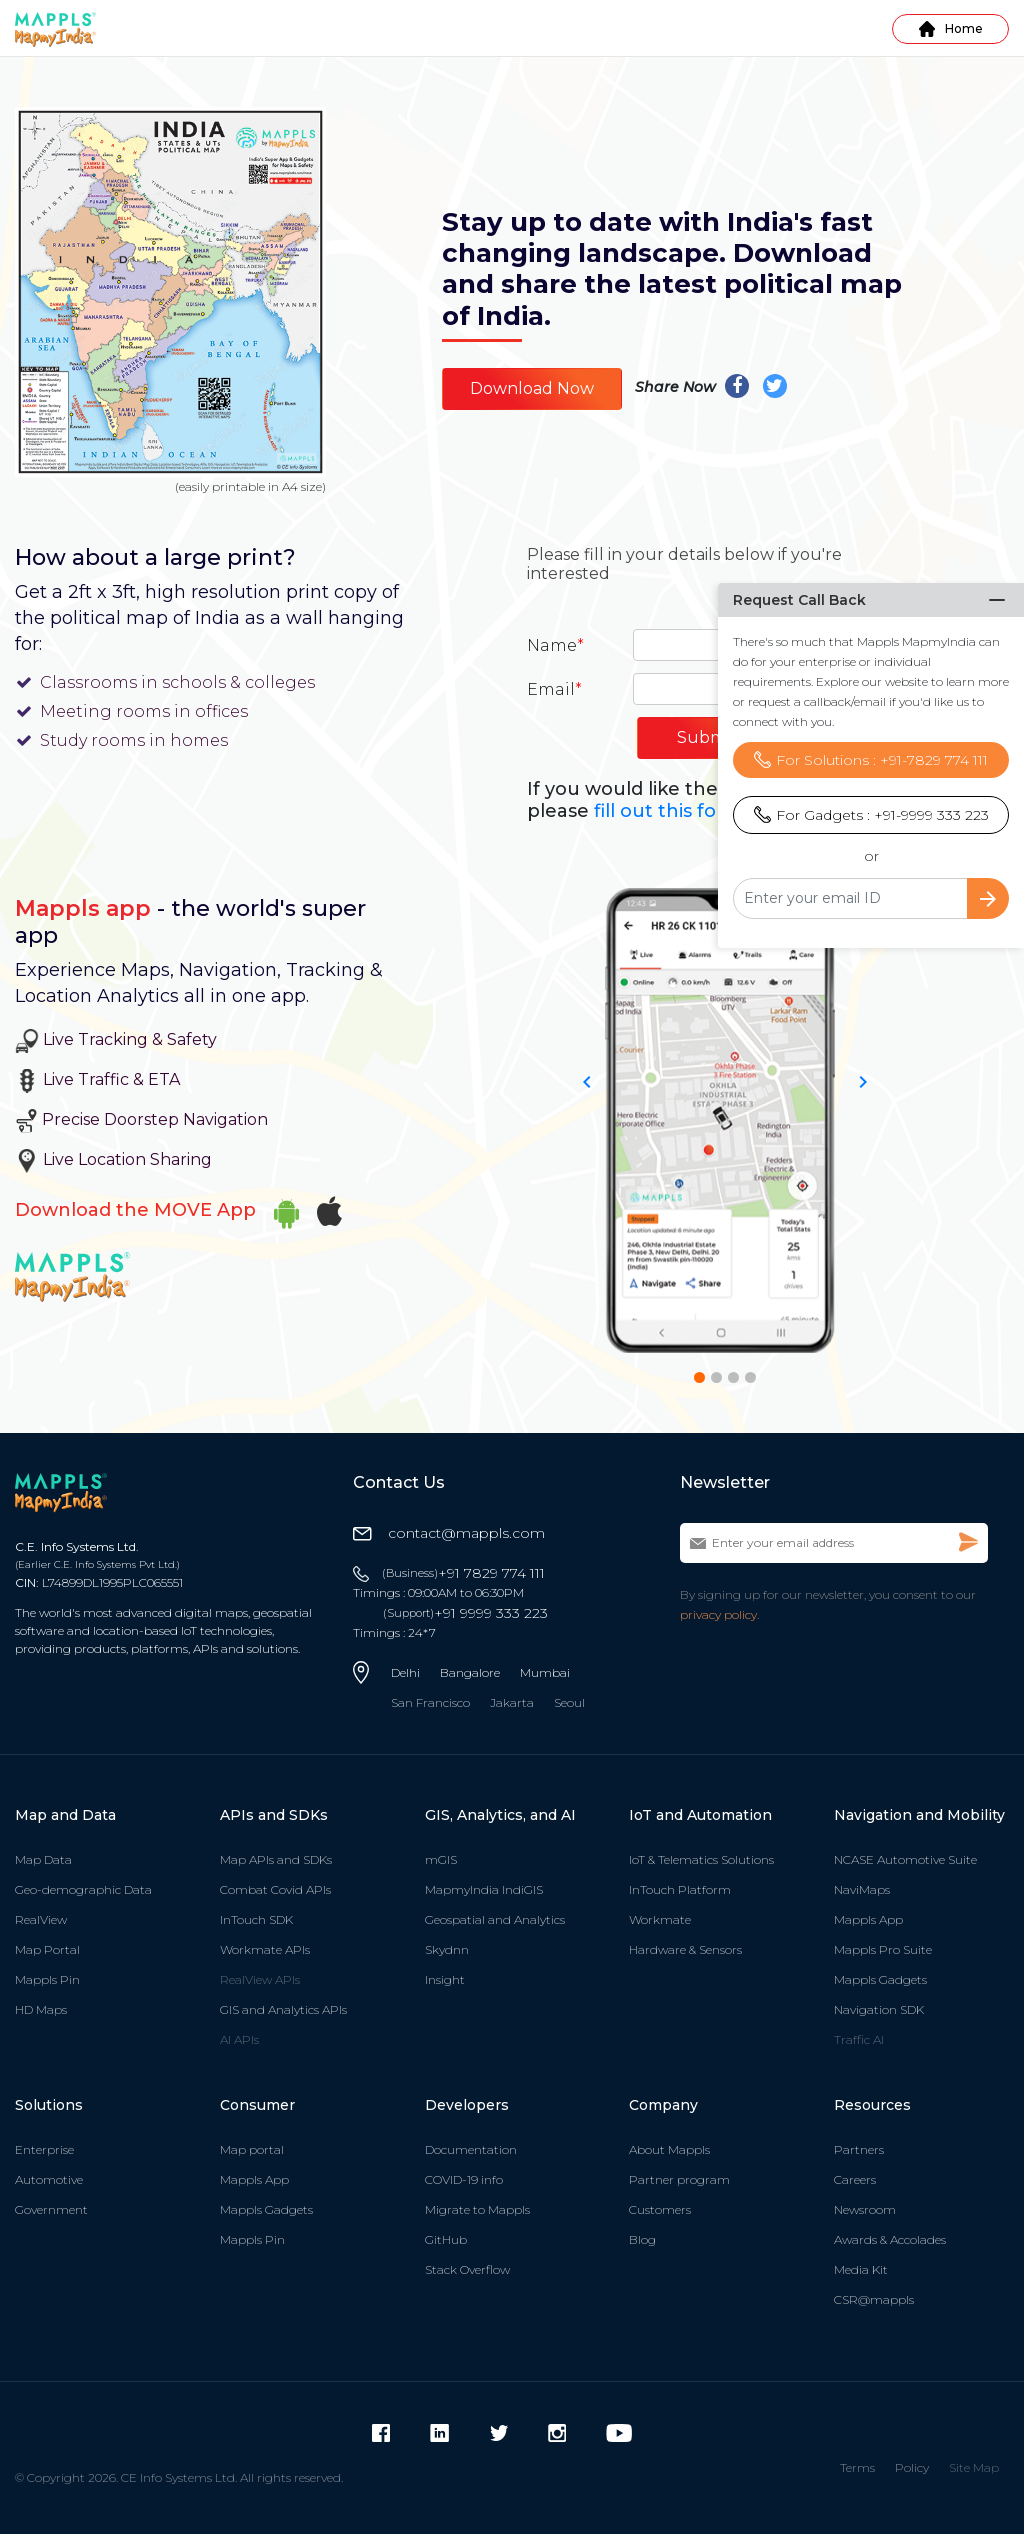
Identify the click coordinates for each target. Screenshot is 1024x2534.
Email (554, 689)
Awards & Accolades (890, 2239)
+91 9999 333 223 (465, 1613)
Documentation (471, 2149)
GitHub (446, 2239)
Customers (660, 2209)
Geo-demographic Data (83, 1889)
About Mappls (669, 2149)
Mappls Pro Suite (883, 1949)
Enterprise (44, 2149)
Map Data (43, 1859)
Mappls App (868, 1919)
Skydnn (447, 1949)
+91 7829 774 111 (463, 1573)
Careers (855, 2179)
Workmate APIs (265, 1949)
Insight (445, 1979)
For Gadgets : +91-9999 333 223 (871, 770)
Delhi (405, 1672)
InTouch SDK (256, 1919)
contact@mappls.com (449, 1533)
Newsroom (865, 2209)
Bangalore (470, 1672)
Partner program (679, 2179)
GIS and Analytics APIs (283, 2009)
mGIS (441, 1859)
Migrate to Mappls (477, 2209)
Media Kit (861, 2269)
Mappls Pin (47, 1979)
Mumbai (545, 1672)
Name (555, 645)
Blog (642, 2239)
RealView (41, 1919)
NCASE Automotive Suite (905, 1859)
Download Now (532, 388)
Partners (859, 2149)
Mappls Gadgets (880, 1979)
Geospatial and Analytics (495, 1919)
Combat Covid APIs (275, 1889)
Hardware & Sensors (685, 1949)
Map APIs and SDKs (276, 1859)
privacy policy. (719, 1614)
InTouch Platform (680, 1889)
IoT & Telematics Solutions (701, 1859)
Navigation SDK (879, 2009)
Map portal (252, 2149)
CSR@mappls (874, 2299)
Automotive (49, 2179)
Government (51, 2209)
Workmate (660, 1919)
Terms (857, 2467)
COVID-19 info (464, 2179)
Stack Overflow (467, 2269)
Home (951, 29)
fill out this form (668, 811)
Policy (912, 2467)
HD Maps (41, 2009)
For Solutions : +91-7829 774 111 (871, 715)
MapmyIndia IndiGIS (484, 1889)
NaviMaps (862, 1889)
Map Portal (47, 1949)
